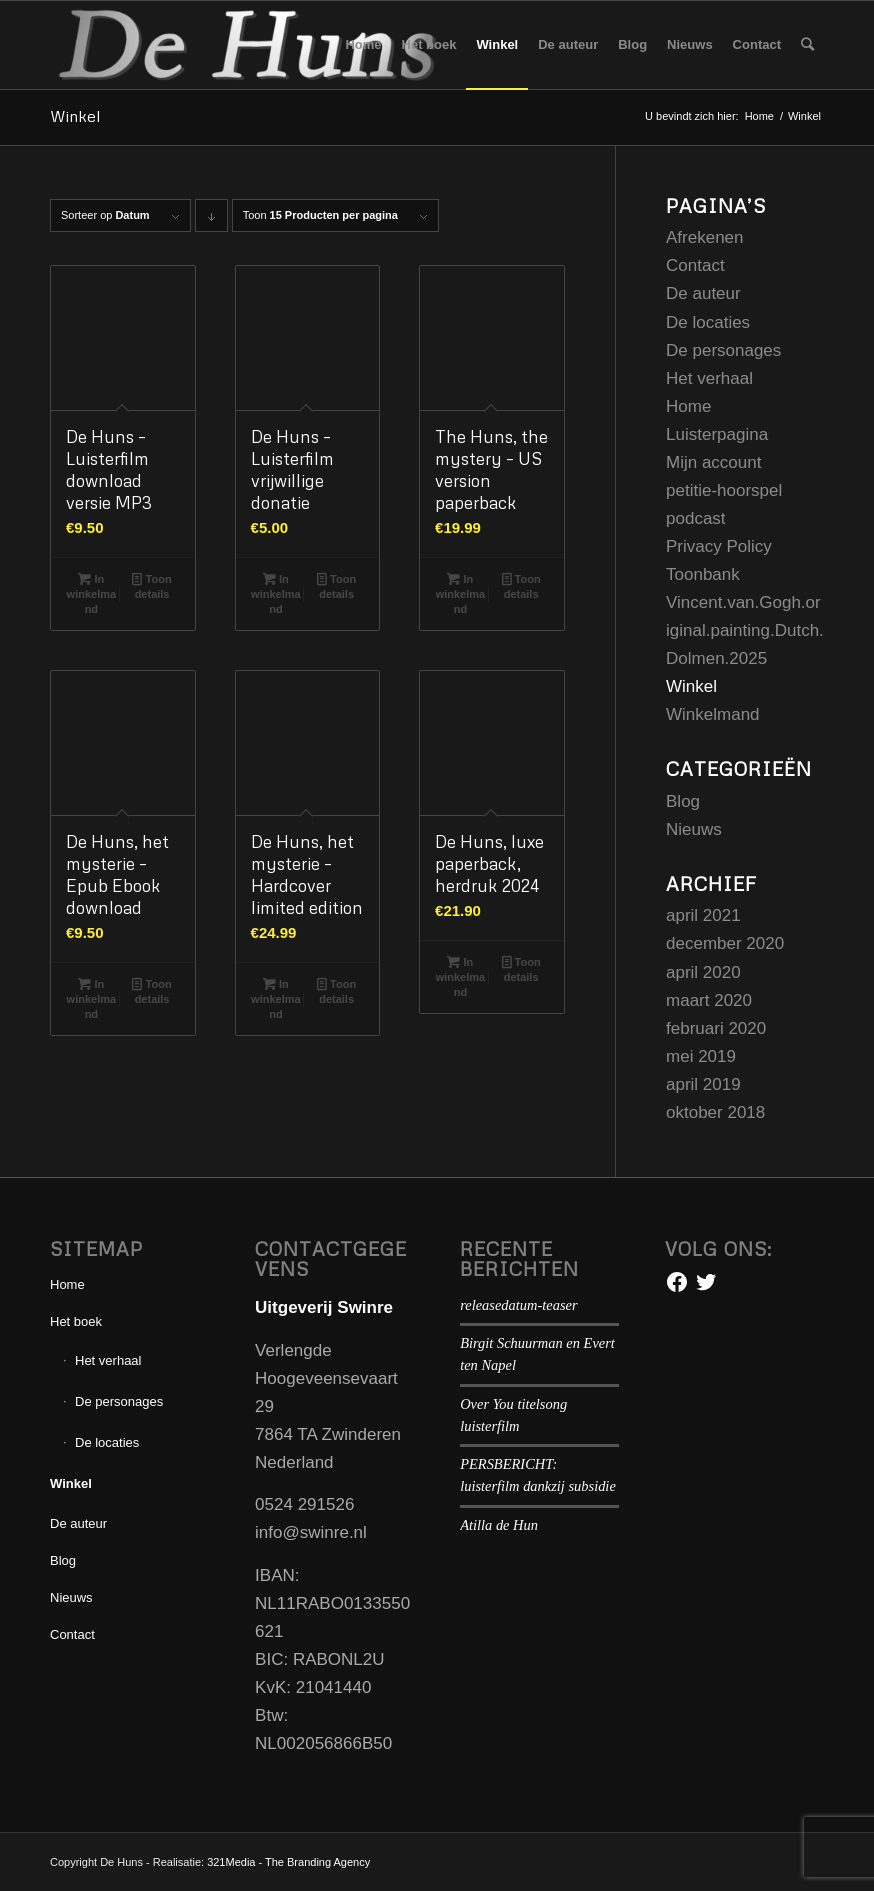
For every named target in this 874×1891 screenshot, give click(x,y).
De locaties (708, 322)
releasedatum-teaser (518, 1305)
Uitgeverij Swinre (324, 1307)
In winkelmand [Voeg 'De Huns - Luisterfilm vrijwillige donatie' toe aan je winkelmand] (276, 593)
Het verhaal (709, 378)
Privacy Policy (719, 546)
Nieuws (694, 829)
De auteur (703, 293)
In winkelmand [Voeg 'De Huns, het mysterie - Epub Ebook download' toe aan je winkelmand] (92, 998)
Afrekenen (705, 237)
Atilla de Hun (499, 1525)
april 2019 (703, 1084)
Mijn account (713, 462)
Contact (695, 265)
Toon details (151, 585)
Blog (683, 801)
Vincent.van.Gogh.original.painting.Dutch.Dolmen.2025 (745, 630)
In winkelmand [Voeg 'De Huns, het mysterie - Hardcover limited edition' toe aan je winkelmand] (276, 998)
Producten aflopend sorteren (212, 220)
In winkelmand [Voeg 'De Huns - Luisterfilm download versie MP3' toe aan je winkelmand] (92, 593)
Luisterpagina (717, 434)
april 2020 (703, 972)
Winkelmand (713, 714)
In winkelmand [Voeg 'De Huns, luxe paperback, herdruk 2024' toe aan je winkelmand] (461, 976)
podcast (696, 518)
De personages (723, 350)
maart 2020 (709, 1000)
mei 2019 (701, 1056)
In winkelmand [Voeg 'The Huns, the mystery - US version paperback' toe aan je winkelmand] (461, 593)
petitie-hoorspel (724, 490)
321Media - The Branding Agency (288, 1862)
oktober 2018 (715, 1112)
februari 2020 (716, 1028)
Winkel (75, 116)
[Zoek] (807, 45)
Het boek (76, 1321)
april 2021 (703, 915)
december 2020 (725, 943)
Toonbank (703, 574)
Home (688, 406)
